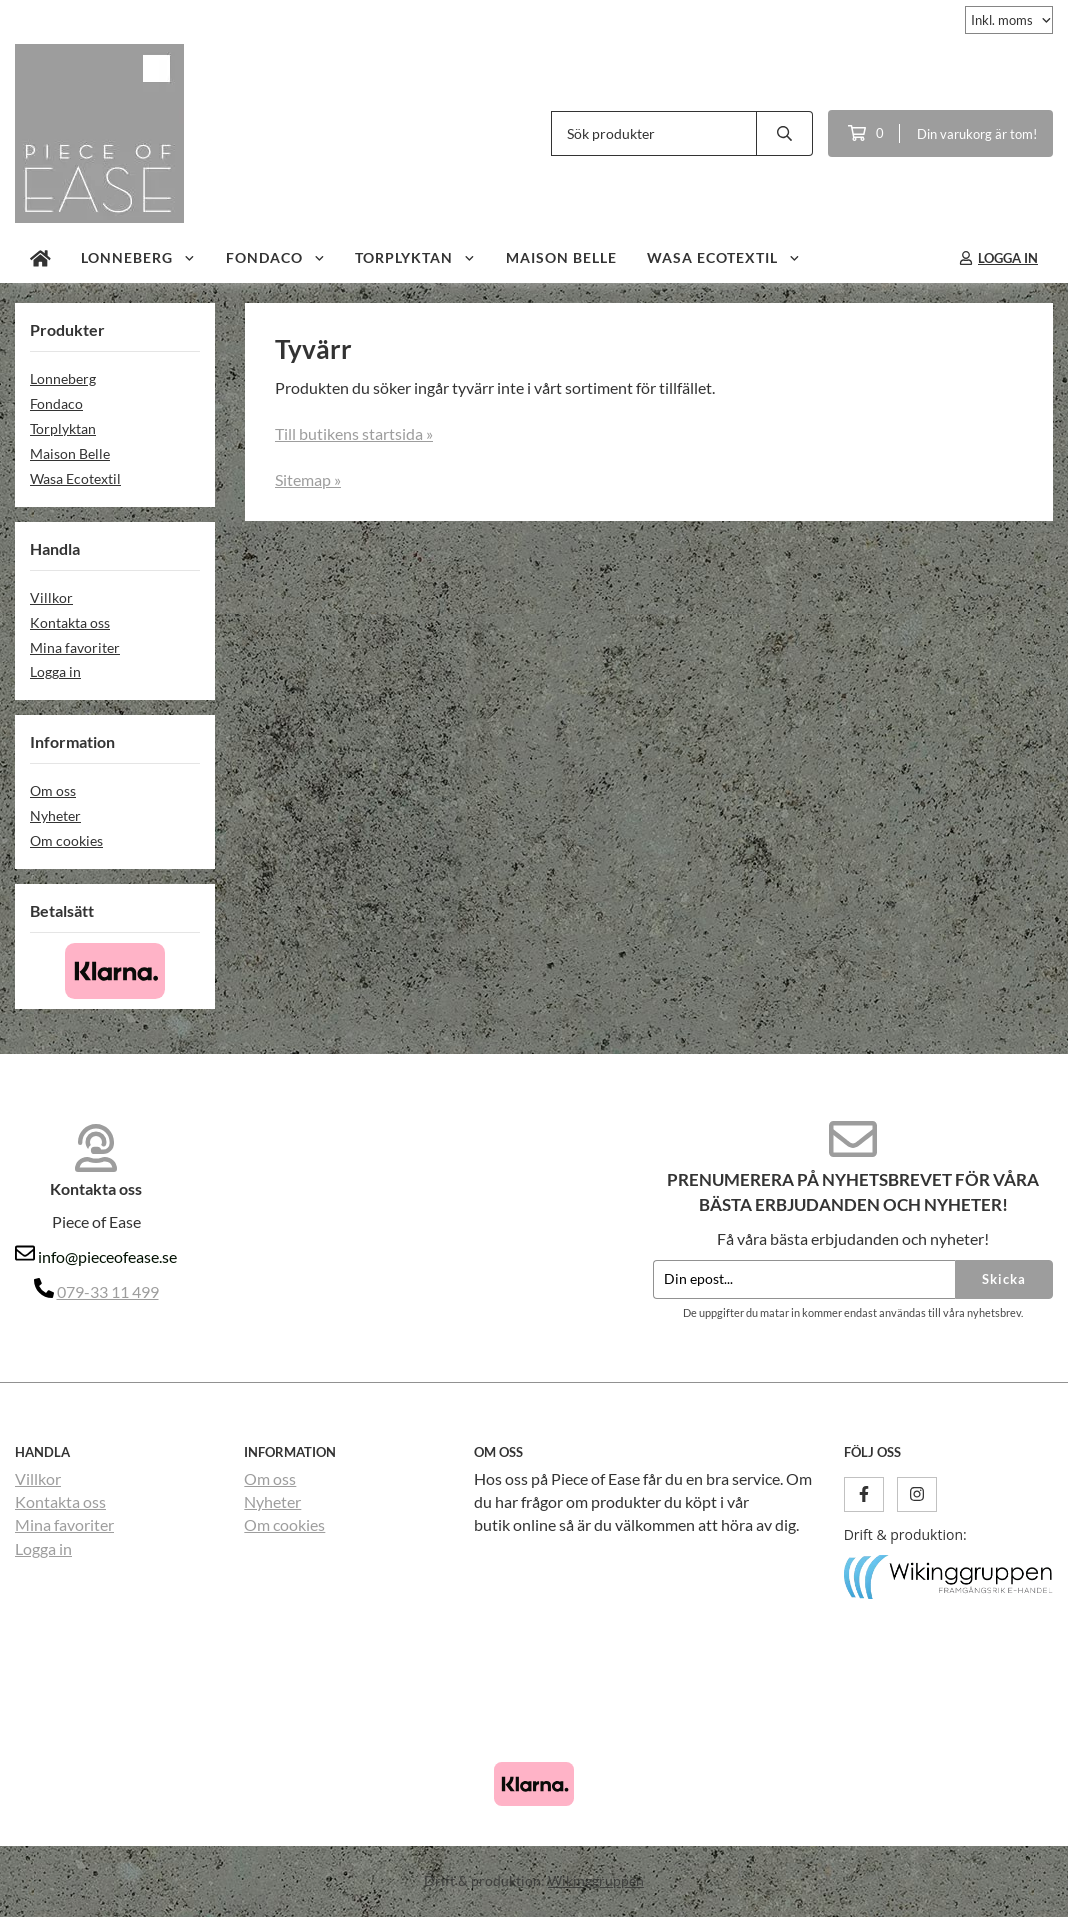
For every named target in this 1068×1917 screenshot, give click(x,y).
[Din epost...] (804, 1279)
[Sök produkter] (654, 133)
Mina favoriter (75, 647)
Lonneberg (138, 257)
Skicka (1004, 1279)
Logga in (55, 671)
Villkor (51, 597)
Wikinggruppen (596, 1880)
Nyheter (55, 815)
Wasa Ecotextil (724, 257)
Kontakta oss (70, 622)
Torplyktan (415, 257)
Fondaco (276, 257)
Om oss (53, 790)
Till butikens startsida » (354, 433)
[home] (40, 258)
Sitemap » (308, 479)
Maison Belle (561, 257)
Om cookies (66, 840)
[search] (785, 133)
